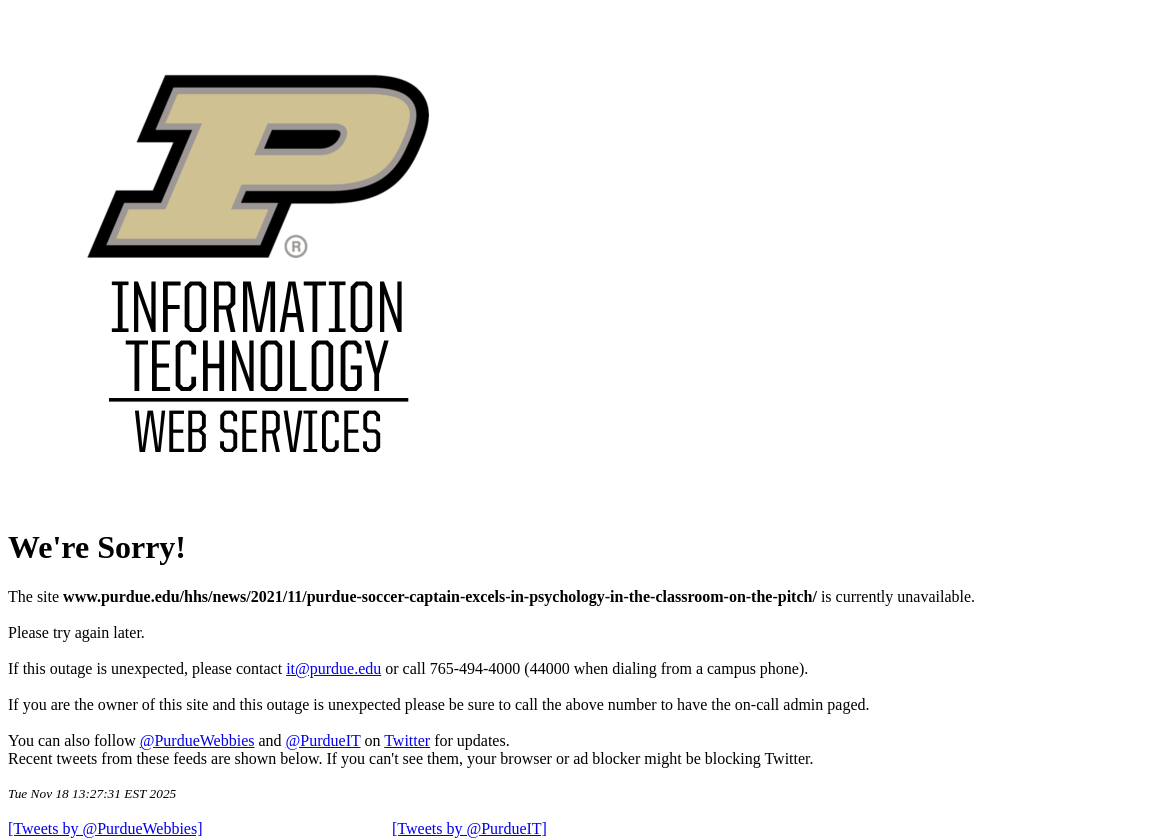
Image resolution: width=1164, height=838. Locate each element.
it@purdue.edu (333, 668)
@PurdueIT (323, 740)
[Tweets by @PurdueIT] (469, 828)
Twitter (407, 740)
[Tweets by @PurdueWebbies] (105, 828)
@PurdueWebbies (197, 740)
